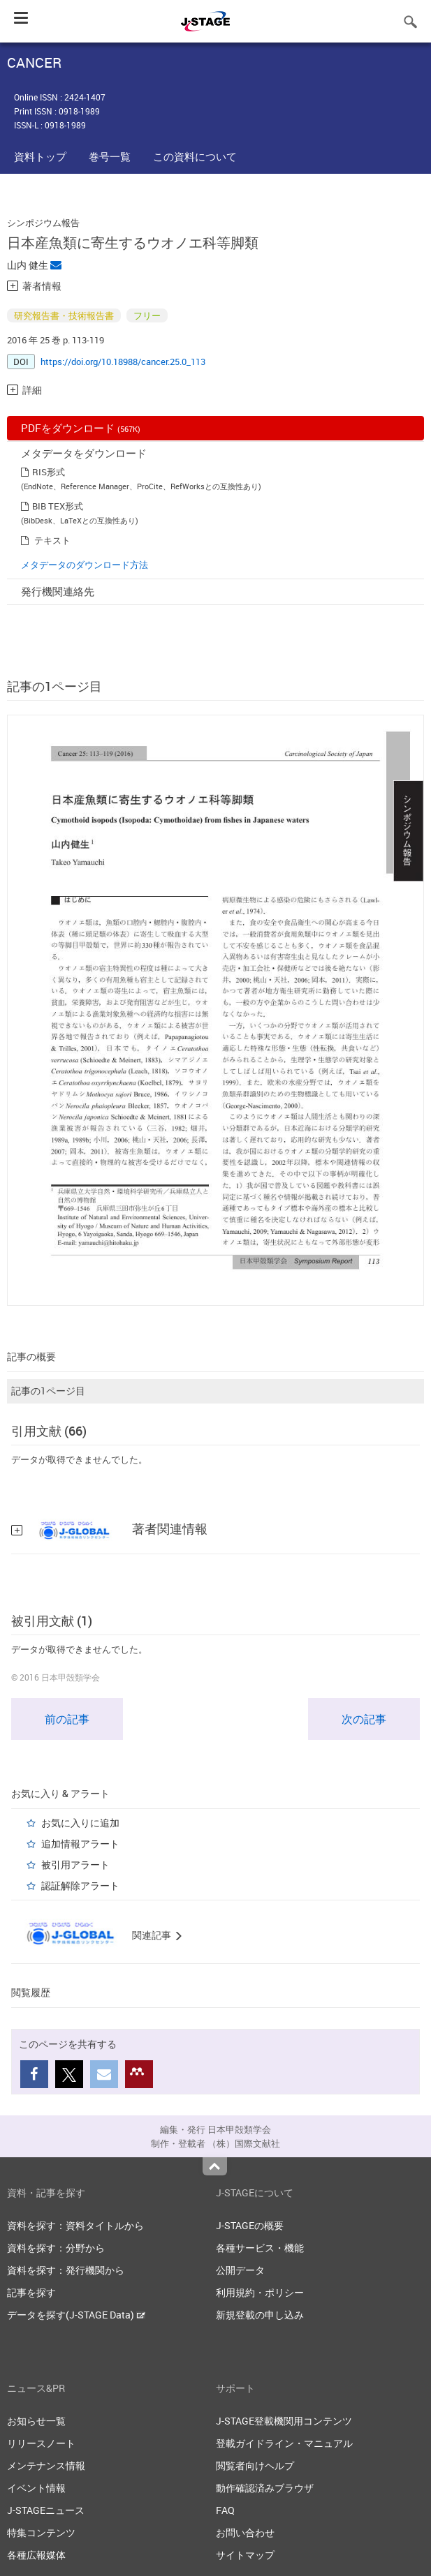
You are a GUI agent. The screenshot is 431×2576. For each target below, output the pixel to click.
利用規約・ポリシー (260, 2292)
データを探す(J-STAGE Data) (76, 2314)
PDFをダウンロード (80, 428)
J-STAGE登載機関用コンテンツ (284, 2420)
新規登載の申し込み (260, 2314)
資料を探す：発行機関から (65, 2270)
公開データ (240, 2270)
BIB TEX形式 (57, 506)
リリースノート (41, 2443)
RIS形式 (48, 472)
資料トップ (40, 156)
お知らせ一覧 (36, 2420)
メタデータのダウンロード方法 (84, 564)
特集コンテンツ (41, 2532)
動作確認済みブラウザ (265, 2487)
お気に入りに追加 (80, 1822)
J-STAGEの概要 (250, 2225)
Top (215, 2166)
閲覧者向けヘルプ (255, 2465)
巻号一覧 (110, 156)
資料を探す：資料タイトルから (75, 2225)
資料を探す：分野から (56, 2247)
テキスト (52, 540)
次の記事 (364, 1719)
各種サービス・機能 (260, 2247)
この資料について (195, 156)
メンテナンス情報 (46, 2465)
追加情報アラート (80, 1843)
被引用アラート (75, 1864)
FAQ (225, 2510)
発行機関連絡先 (57, 591)
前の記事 (67, 1719)
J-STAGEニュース (46, 2510)
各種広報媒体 (36, 2554)
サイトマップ (245, 2554)
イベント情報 (36, 2487)
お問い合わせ (245, 2532)
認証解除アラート (80, 1885)
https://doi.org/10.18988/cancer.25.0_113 (123, 361)
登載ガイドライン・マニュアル (284, 2443)
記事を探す (31, 2292)
